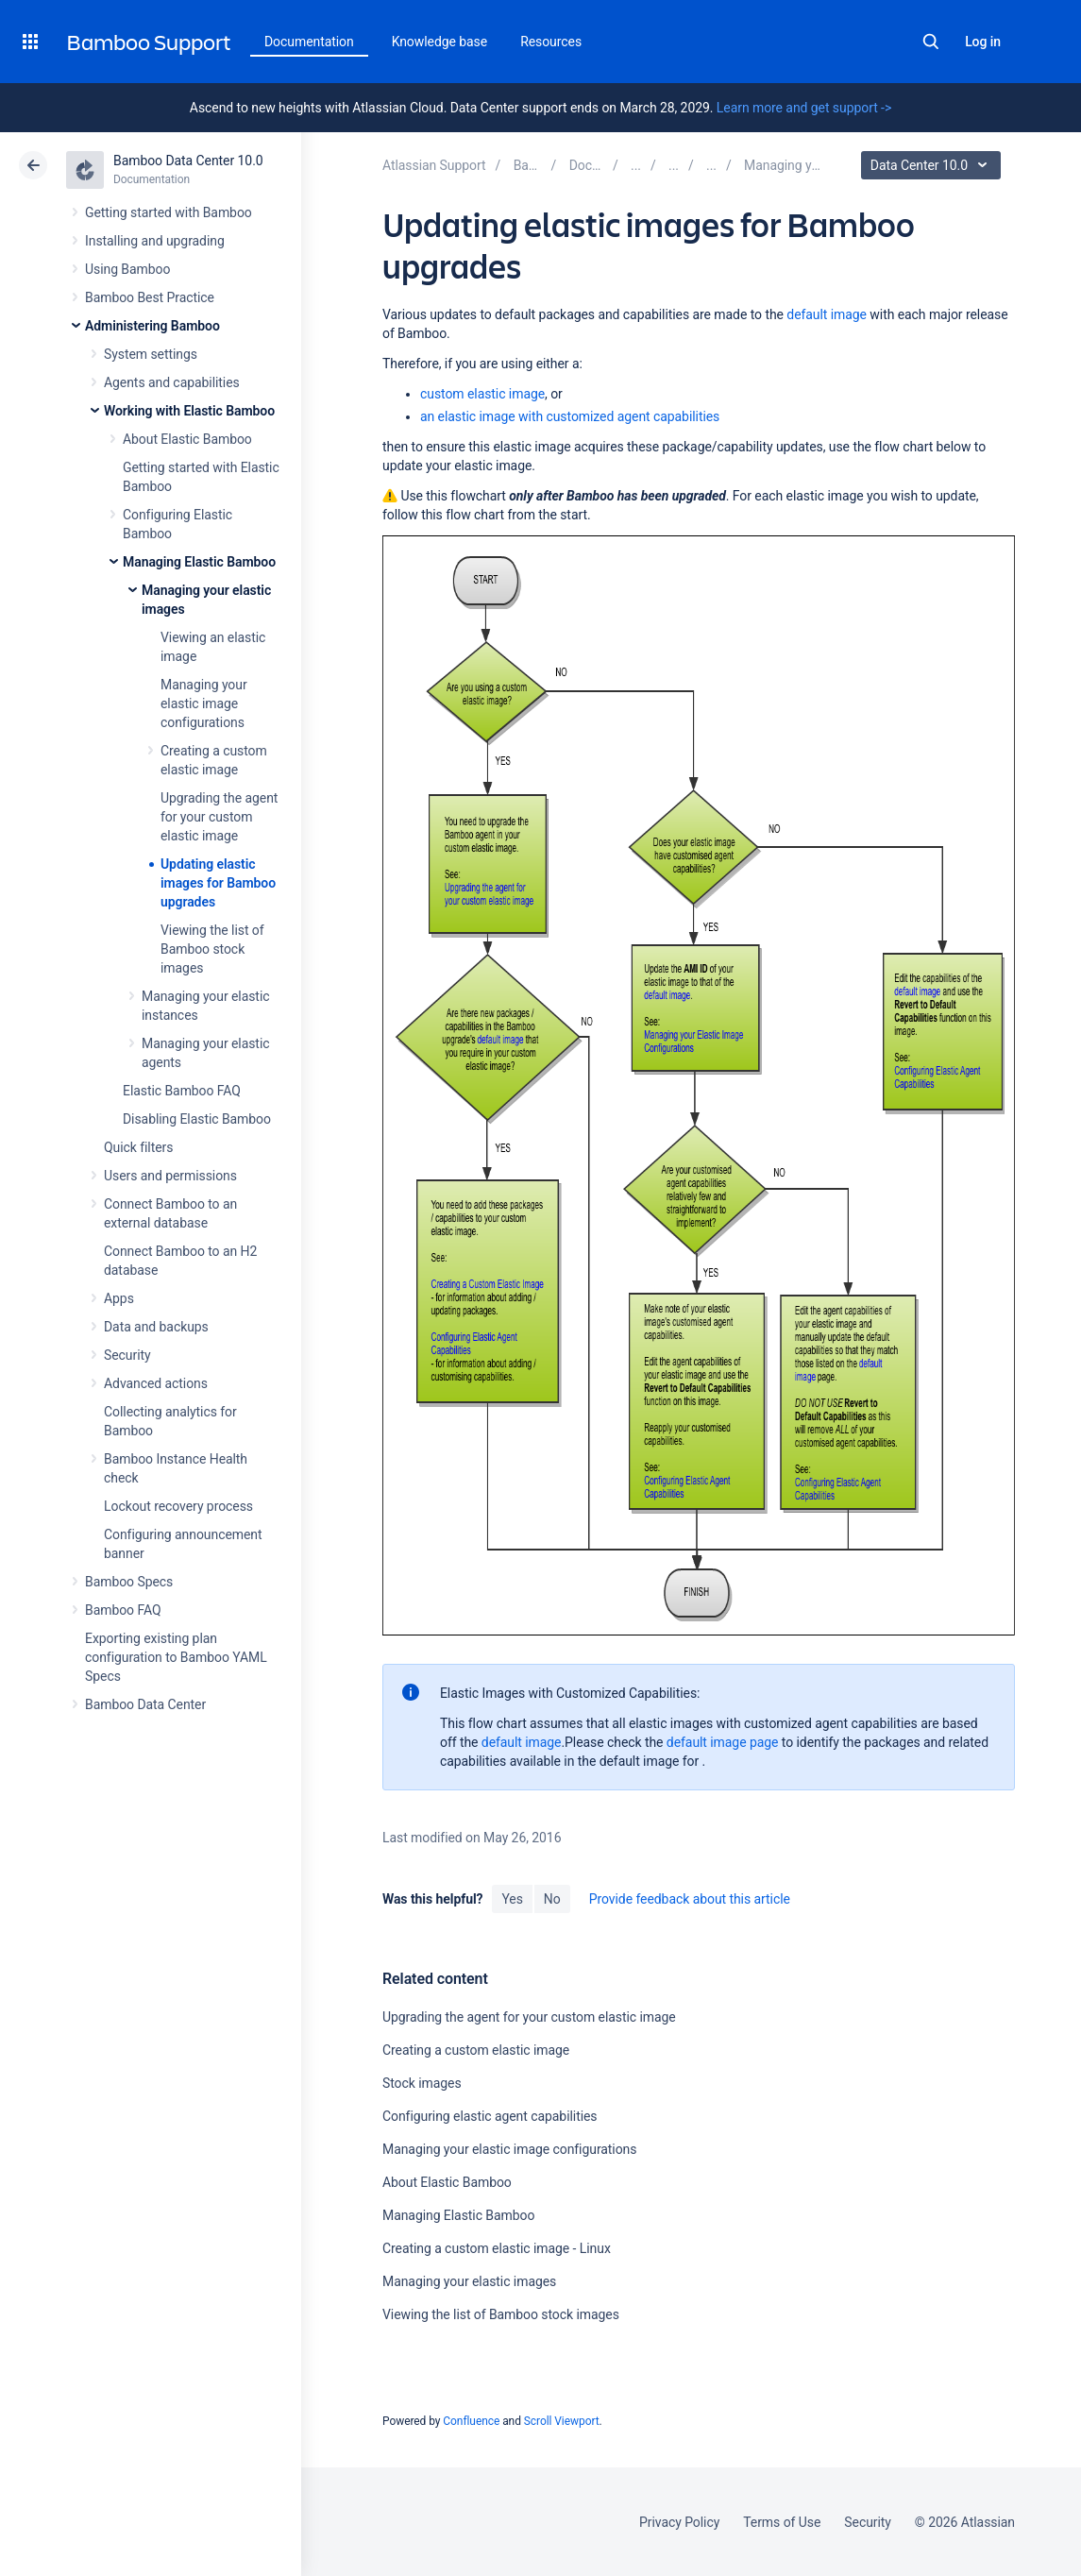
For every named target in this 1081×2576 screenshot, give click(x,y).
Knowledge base (440, 41)
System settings (150, 354)
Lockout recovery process (178, 1506)
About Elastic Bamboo (187, 439)
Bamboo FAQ (122, 1610)
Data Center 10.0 (933, 165)
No (552, 1899)
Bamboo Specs (129, 1581)
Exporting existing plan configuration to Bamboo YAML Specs (176, 1657)
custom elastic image (482, 393)
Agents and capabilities (172, 382)
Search (931, 41)
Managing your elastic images (469, 2281)
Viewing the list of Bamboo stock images (212, 949)
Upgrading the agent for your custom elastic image (219, 816)
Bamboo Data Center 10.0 (188, 160)
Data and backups (156, 1326)
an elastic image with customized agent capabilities (569, 416)
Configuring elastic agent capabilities (490, 2116)
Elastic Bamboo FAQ (182, 1090)
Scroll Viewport (562, 2421)
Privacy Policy (679, 2522)
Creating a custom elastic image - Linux (496, 2248)
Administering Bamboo (152, 325)
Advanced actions (156, 1383)
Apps (119, 1298)
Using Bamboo (127, 269)
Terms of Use (781, 2522)
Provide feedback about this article (689, 1899)
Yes (511, 1899)
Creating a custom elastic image (475, 2050)
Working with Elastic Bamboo (189, 410)
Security (127, 1355)
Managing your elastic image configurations (203, 703)
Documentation (309, 41)
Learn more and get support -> (804, 107)
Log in (983, 41)
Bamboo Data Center (145, 1704)
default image (826, 314)
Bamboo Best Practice (149, 297)
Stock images (422, 2083)
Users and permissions (170, 1175)
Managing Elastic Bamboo (199, 561)
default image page (723, 1742)
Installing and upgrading (155, 240)
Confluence (471, 2421)
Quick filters (138, 1147)
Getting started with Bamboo (168, 212)
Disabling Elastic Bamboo (197, 1119)
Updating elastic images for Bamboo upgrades (218, 882)
